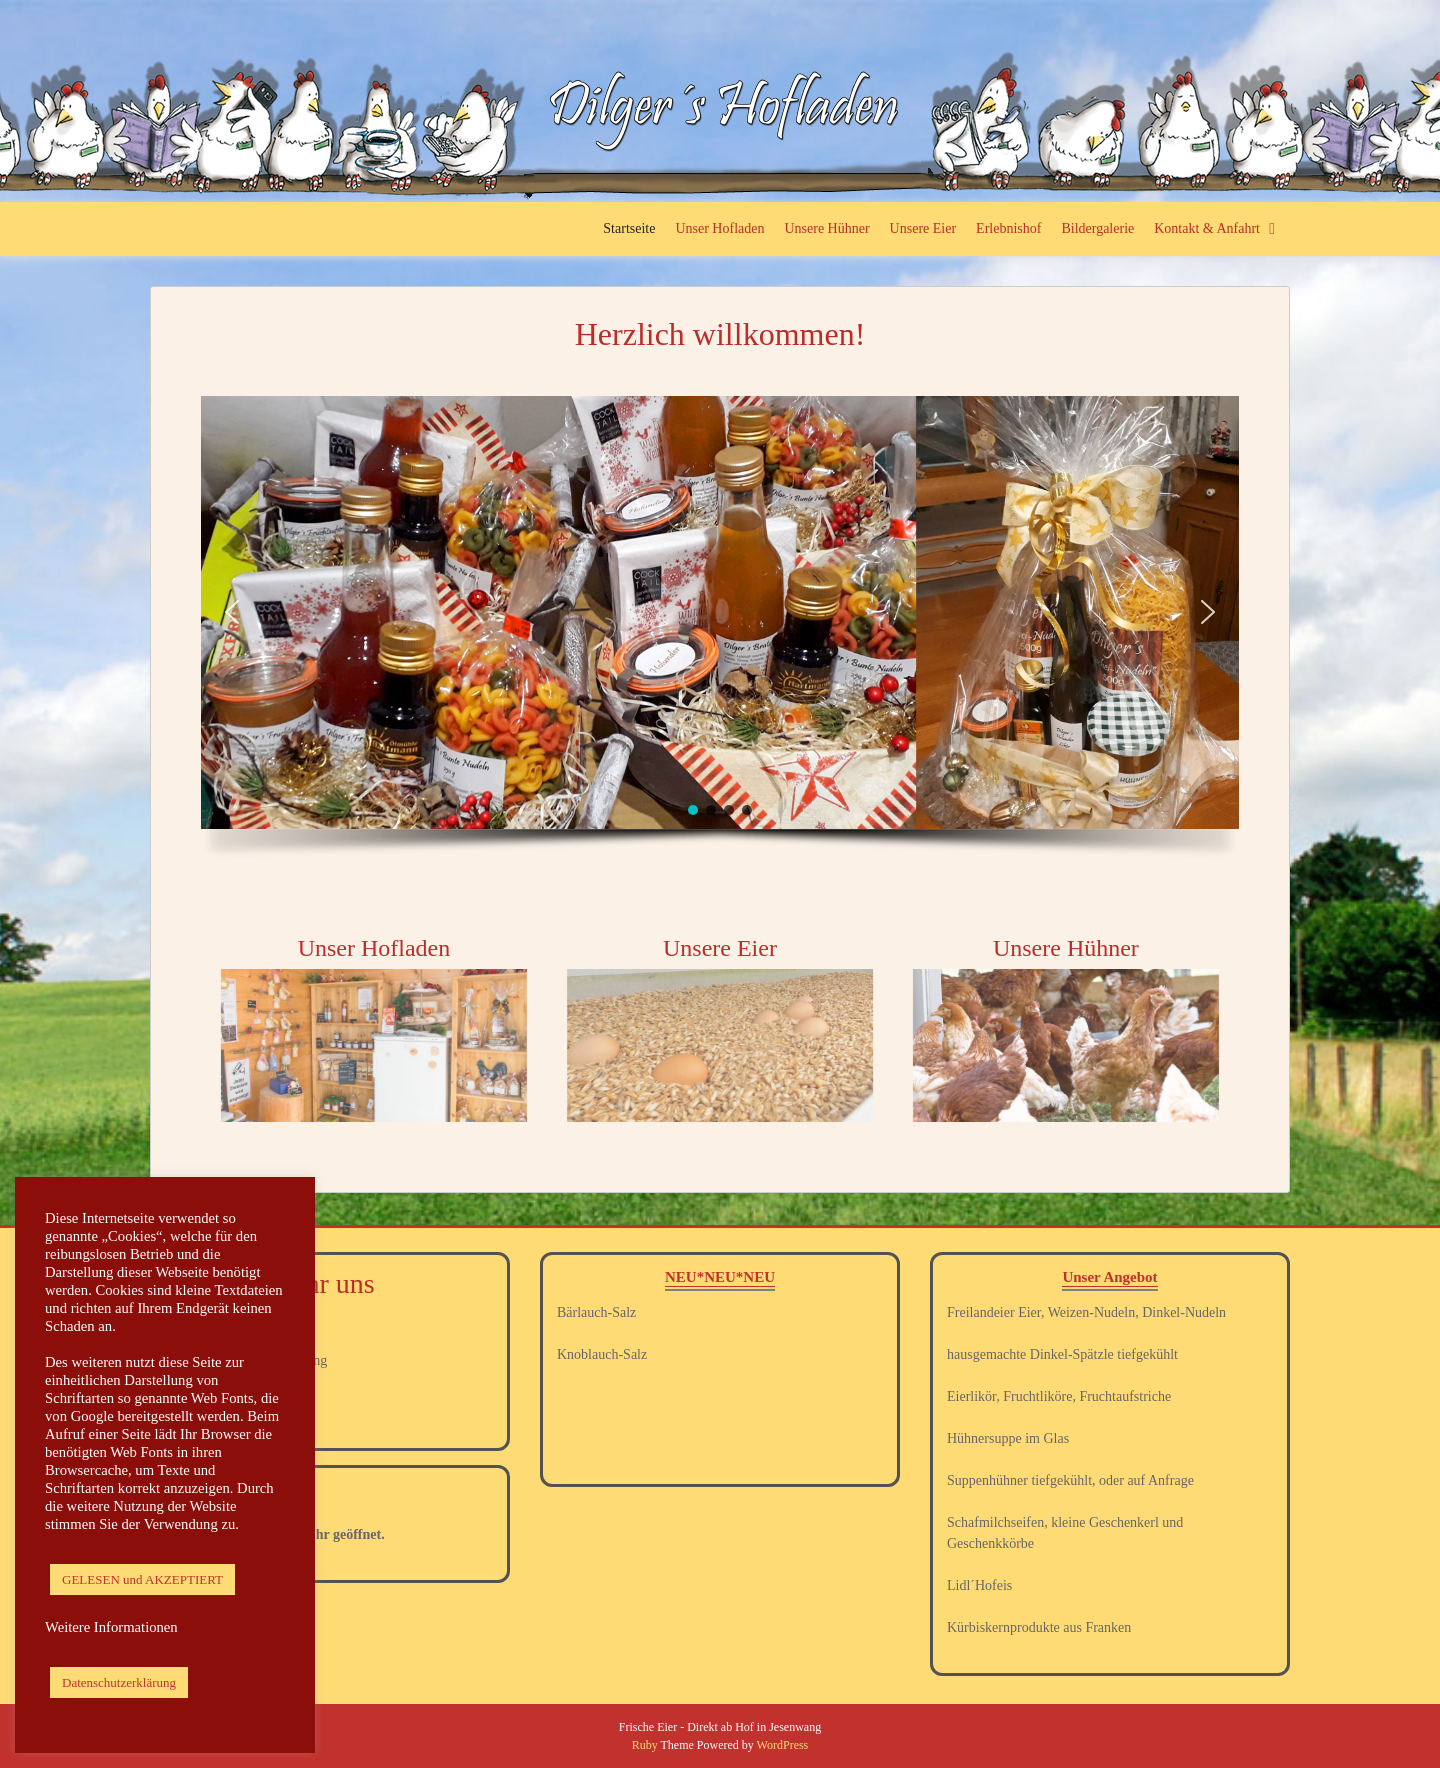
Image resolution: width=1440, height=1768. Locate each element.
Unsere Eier (923, 228)
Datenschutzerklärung (119, 1682)
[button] (232, 612)
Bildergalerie (1097, 228)
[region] (720, 635)
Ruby (645, 1745)
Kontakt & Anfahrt (1207, 228)
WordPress (783, 1745)
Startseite (629, 228)
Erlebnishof (1008, 228)
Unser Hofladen (719, 228)
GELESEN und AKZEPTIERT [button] (142, 1579)
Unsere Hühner (826, 228)
